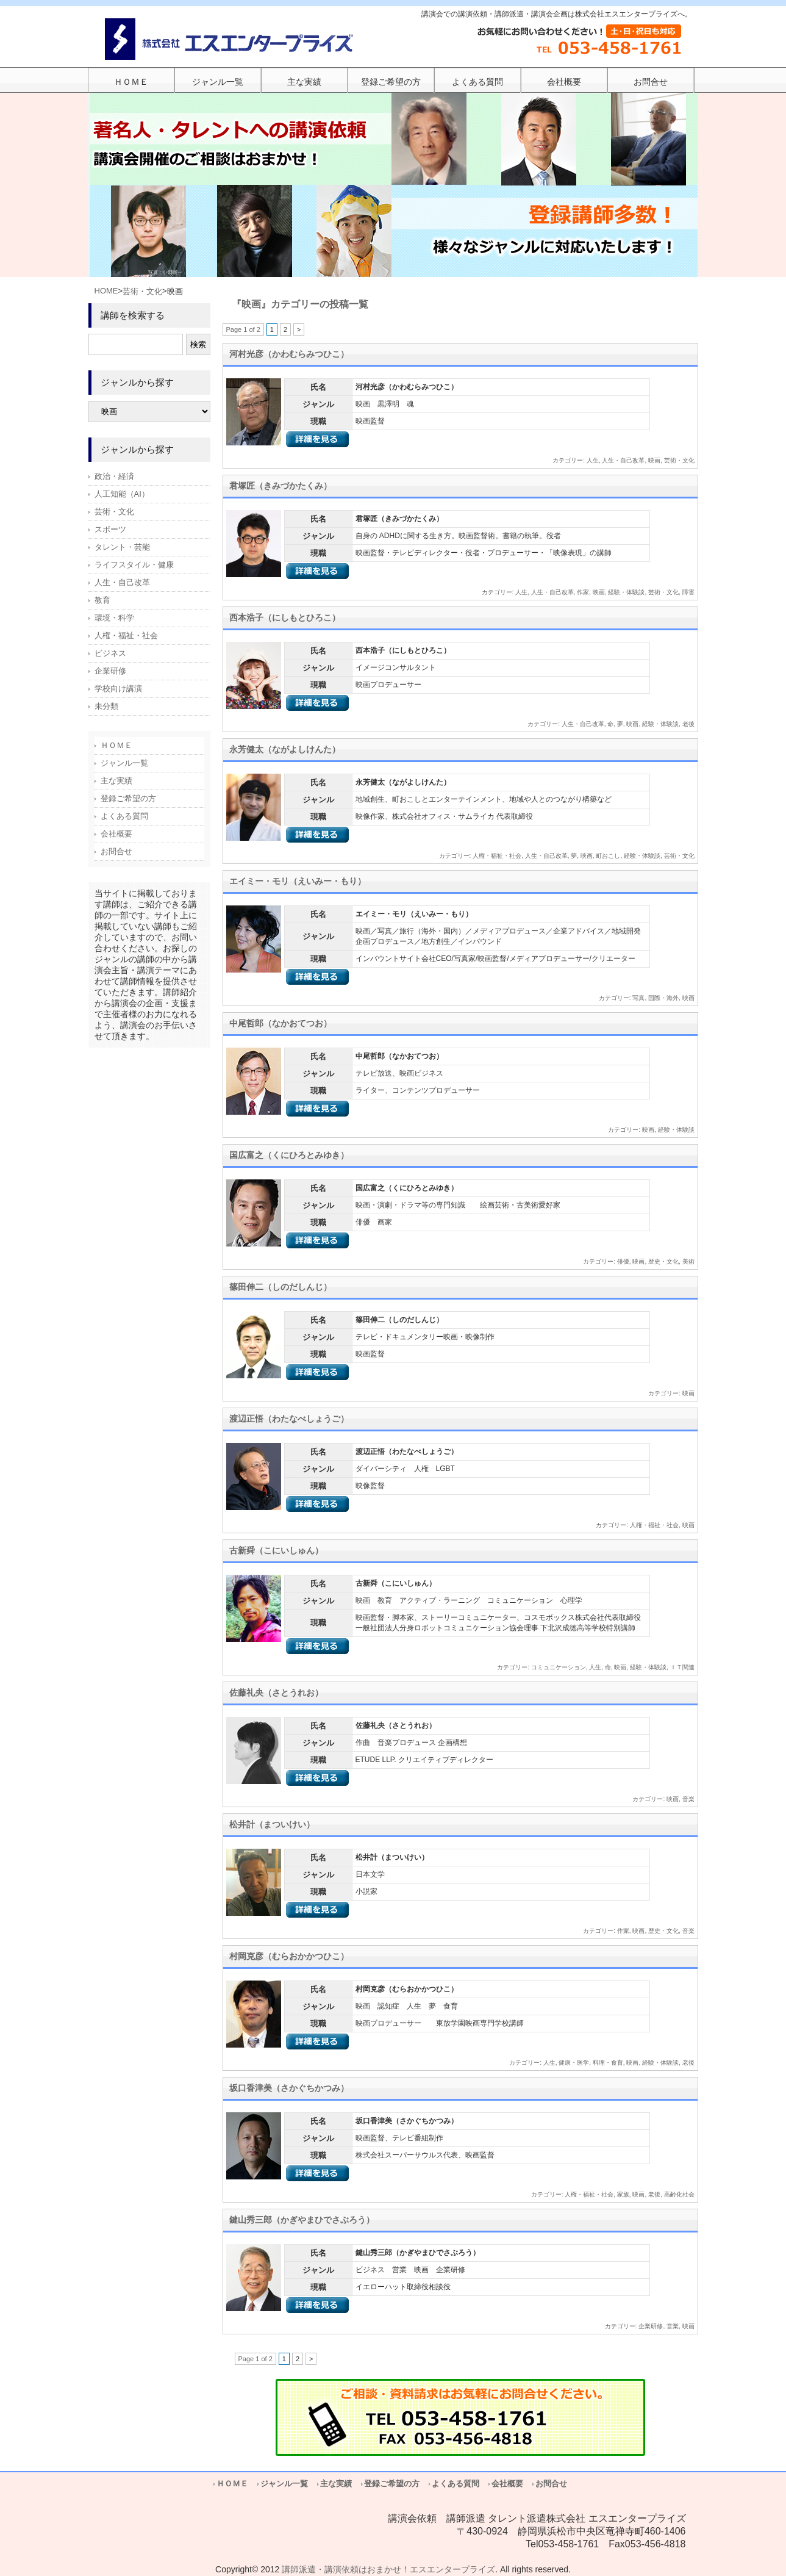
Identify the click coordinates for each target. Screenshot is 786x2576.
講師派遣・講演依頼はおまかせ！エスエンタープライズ (388, 2569)
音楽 (688, 1799)
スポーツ (110, 529)
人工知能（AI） (122, 493)
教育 (102, 600)
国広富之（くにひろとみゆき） (289, 1155)
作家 (583, 592)
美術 (688, 1261)
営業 (672, 2326)
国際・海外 (663, 998)
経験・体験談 (626, 592)
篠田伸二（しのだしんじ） (280, 1287)
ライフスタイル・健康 (134, 564)
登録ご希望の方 (128, 798)
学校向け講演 (118, 688)
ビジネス (110, 653)
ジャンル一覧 (124, 763)
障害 (688, 592)
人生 (593, 460)
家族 (623, 2194)
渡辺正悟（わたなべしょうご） (289, 1418)
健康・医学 (574, 2062)
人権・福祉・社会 (497, 855)
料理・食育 (608, 2062)
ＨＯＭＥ (116, 745)
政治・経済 (114, 476)
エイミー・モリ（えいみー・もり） (297, 881)
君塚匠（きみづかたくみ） (280, 486)
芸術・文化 (142, 291)
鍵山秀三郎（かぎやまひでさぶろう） (301, 2220)
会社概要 (116, 833)
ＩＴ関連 (682, 1667)
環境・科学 (114, 617)
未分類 (106, 706)
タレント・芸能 (122, 547)
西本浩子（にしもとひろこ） (284, 617)
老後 (688, 724)
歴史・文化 (663, 1261)
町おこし (608, 855)
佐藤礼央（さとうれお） (276, 1692)
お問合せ (116, 851)
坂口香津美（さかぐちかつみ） (289, 2088)
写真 (638, 998)
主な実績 (116, 780)
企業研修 (650, 2326)
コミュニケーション (558, 1667)
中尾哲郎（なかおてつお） (280, 1023)
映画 (654, 460)
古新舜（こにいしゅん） (276, 1550)
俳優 (623, 1261)
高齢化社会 (679, 2194)
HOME (106, 290)
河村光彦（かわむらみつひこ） (289, 354)
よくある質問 (124, 816)
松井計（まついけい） (272, 1824)
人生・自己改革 (623, 460)
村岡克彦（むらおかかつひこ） (289, 1956)
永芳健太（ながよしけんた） (284, 749)
